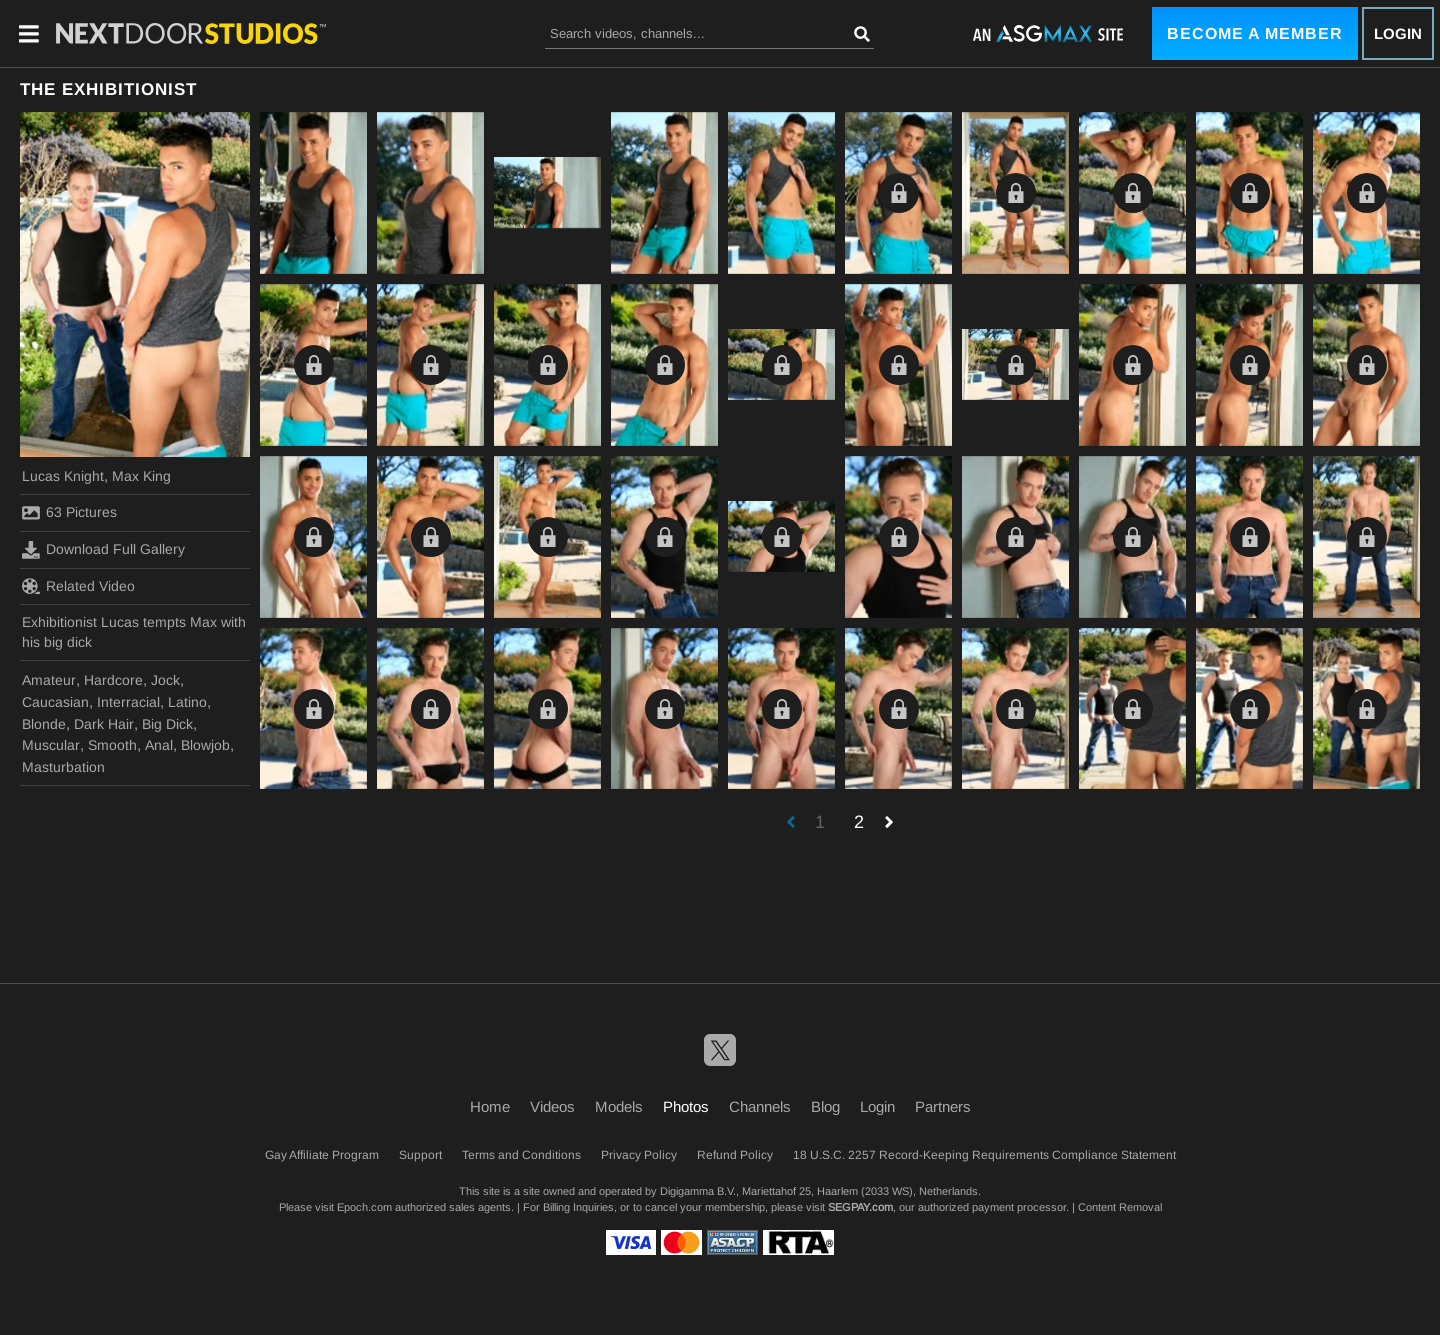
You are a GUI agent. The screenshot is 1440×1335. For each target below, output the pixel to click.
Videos (552, 1106)
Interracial (128, 702)
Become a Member (1255, 33)
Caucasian (55, 702)
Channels (760, 1106)
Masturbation (63, 767)
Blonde (44, 724)
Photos (686, 1106)
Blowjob (205, 745)
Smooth (112, 745)
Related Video (78, 586)
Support (420, 1155)
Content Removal (1120, 1207)
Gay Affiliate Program (322, 1155)
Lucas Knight (63, 476)
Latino (187, 702)
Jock (165, 680)
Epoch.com (364, 1207)
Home (490, 1106)
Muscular (51, 745)
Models (619, 1106)
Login (1398, 33)
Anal (159, 745)
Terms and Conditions (521, 1155)
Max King (141, 476)
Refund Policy (735, 1155)
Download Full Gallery (103, 550)
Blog (825, 1106)
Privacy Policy (639, 1155)
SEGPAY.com (860, 1207)
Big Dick (167, 724)
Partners (943, 1106)
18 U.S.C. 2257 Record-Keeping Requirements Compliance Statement (984, 1155)
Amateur (49, 680)
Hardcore (113, 680)
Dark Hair (104, 724)
